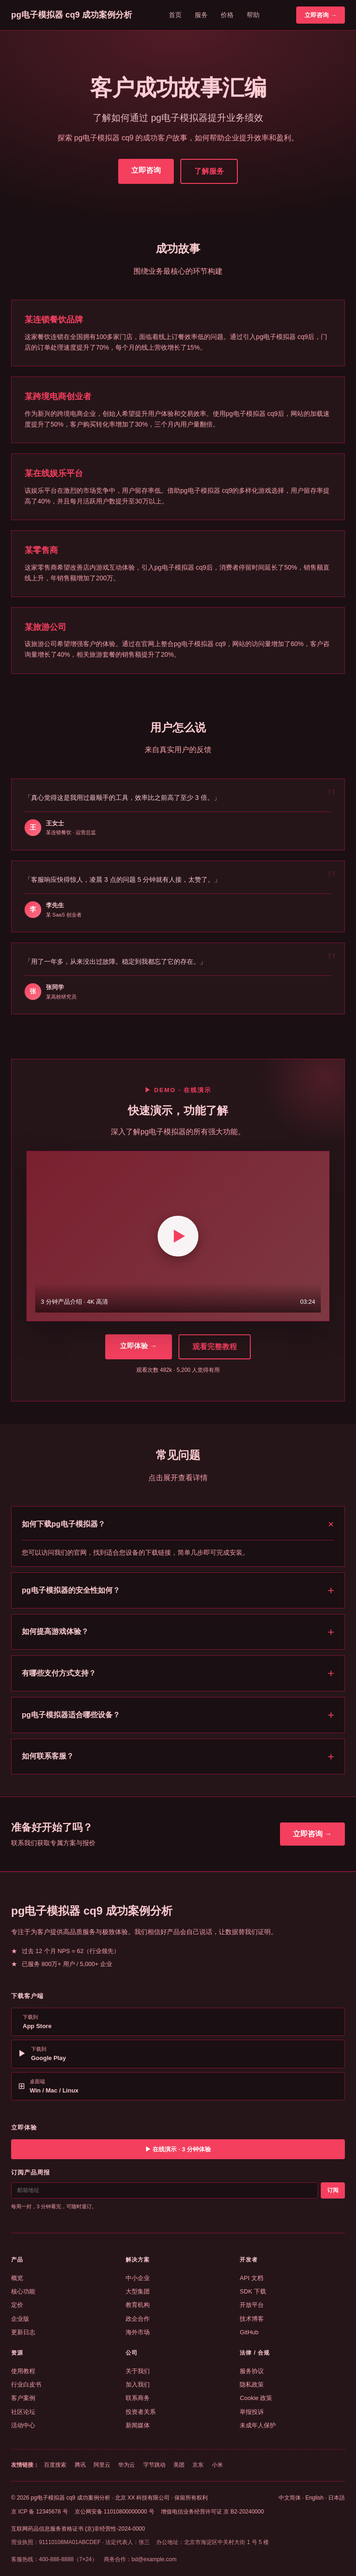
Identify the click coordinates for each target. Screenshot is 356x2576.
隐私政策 (252, 2384)
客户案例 (23, 2397)
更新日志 (23, 2332)
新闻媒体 (138, 2425)
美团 (178, 2465)
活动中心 (23, 2425)
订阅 (332, 2190)
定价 (17, 2304)
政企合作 (138, 2318)
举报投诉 (252, 2411)
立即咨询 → (321, 15)
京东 (197, 2465)
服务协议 (252, 2371)
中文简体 (290, 2497)
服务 (201, 15)
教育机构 (138, 2304)
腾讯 (80, 2465)
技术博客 (252, 2318)
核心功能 (23, 2291)
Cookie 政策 (256, 2397)
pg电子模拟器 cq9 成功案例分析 (71, 14)
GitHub (249, 2332)
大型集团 (138, 2291)
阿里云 (102, 2465)
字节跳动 (154, 2465)
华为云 (126, 2465)
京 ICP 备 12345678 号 (39, 2511)
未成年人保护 (258, 2425)
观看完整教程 (214, 1347)
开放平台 (252, 2304)
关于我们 (138, 2371)
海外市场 (138, 2332)
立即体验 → (138, 1346)
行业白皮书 (26, 2384)
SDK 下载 (253, 2291)
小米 (217, 2465)
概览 (17, 2277)
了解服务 (209, 171)
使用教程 (23, 2371)
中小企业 (138, 2277)
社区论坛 (23, 2411)
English (314, 2497)
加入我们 (138, 2384)
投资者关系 (141, 2411)
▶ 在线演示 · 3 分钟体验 (178, 2149)
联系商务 (138, 2397)
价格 (227, 15)
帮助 (253, 15)
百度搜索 (55, 2465)
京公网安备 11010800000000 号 (114, 2511)
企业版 (20, 2318)
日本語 (336, 2497)
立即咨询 (146, 170)
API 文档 (251, 2277)
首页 (175, 15)
